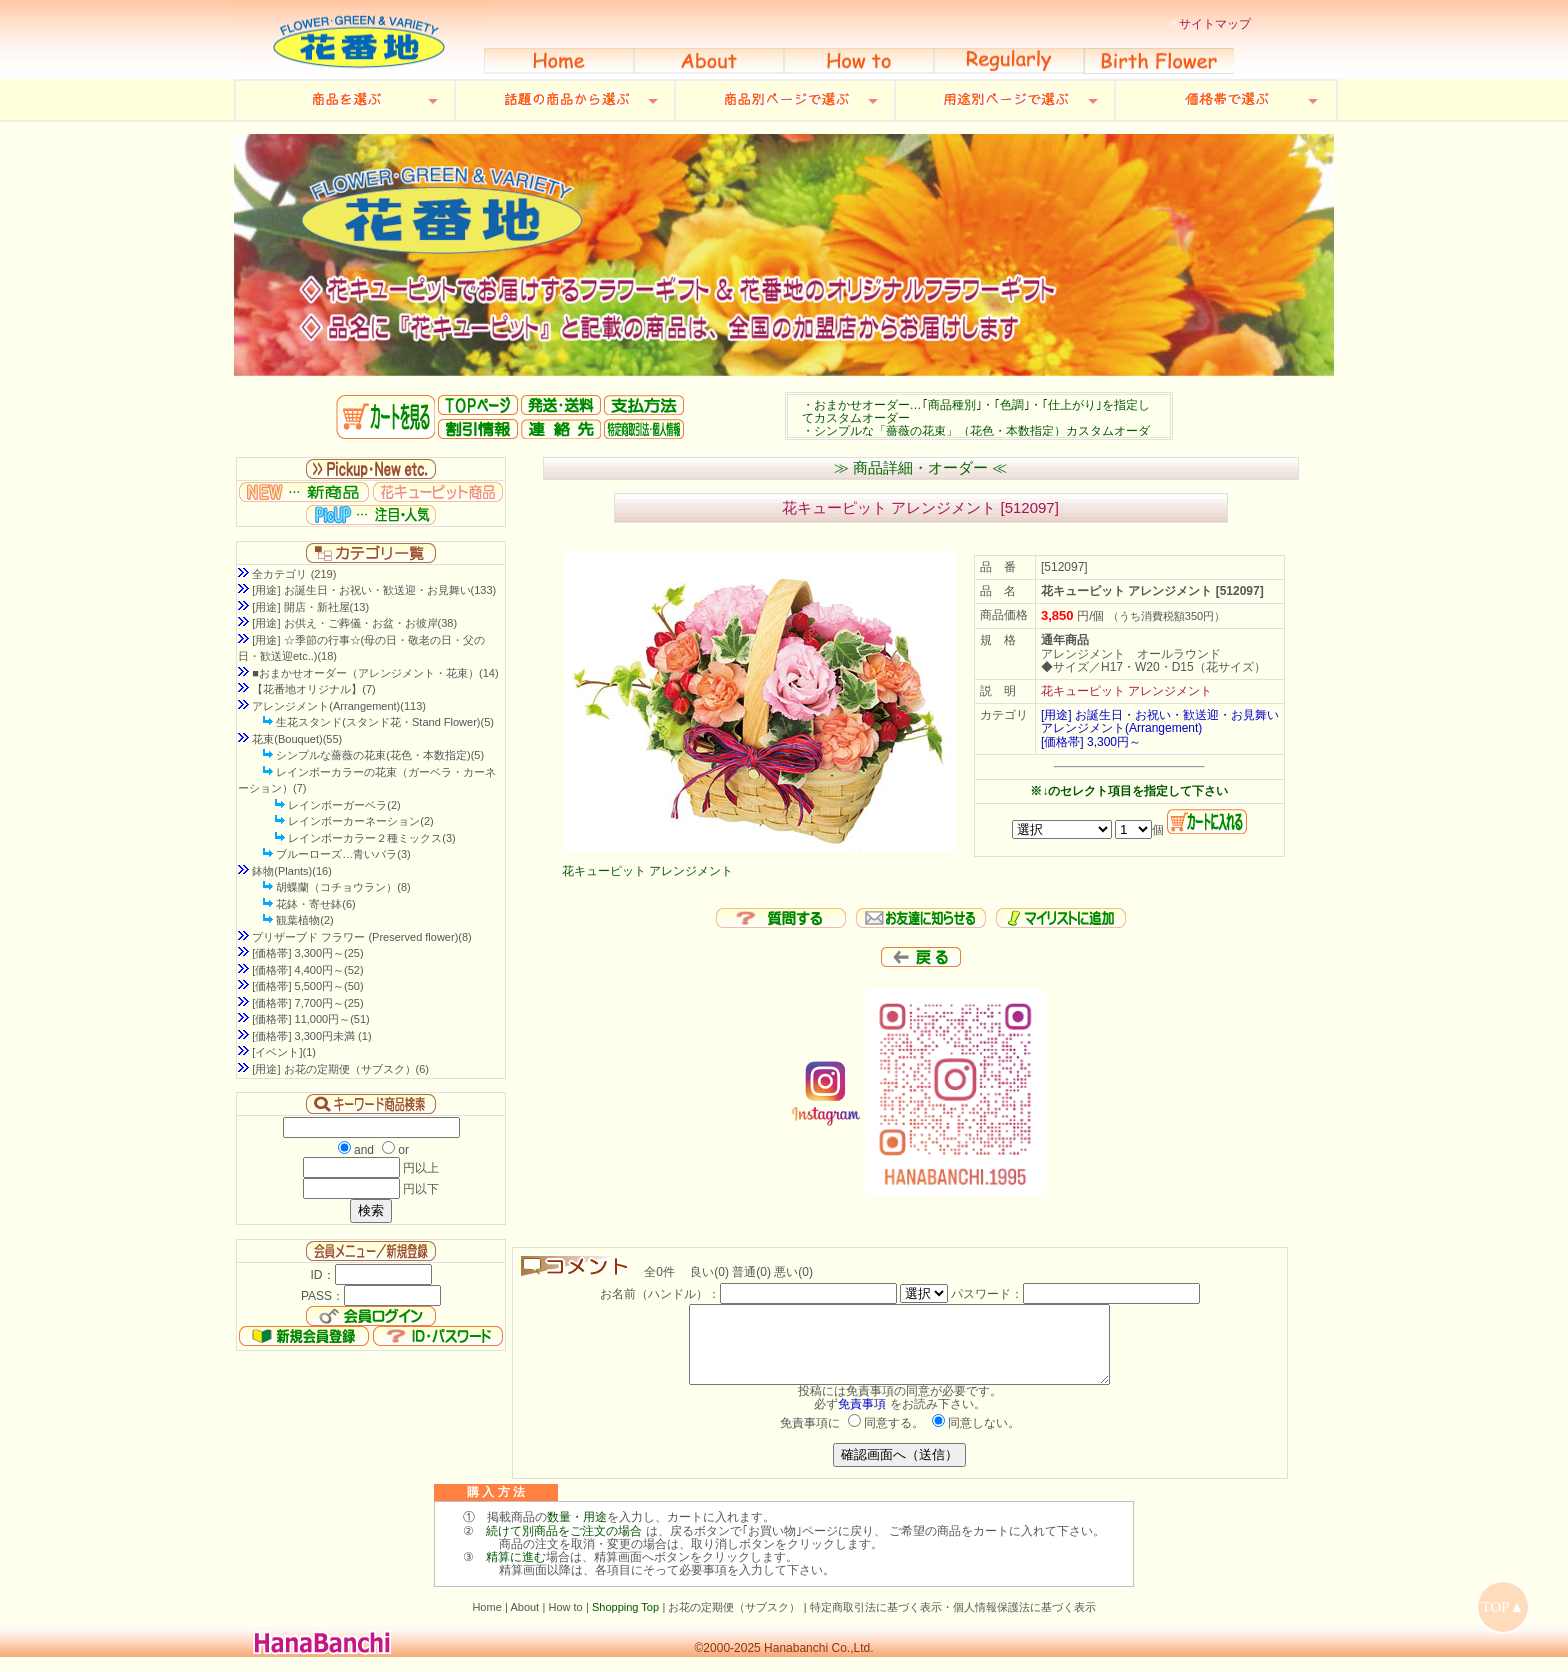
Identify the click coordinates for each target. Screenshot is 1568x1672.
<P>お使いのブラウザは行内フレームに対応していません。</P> (979, 416)
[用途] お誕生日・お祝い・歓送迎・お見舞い (1160, 715)
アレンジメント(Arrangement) (1121, 728)
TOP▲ (1503, 1607)
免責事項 (862, 1419)
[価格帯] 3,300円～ (1091, 742)
